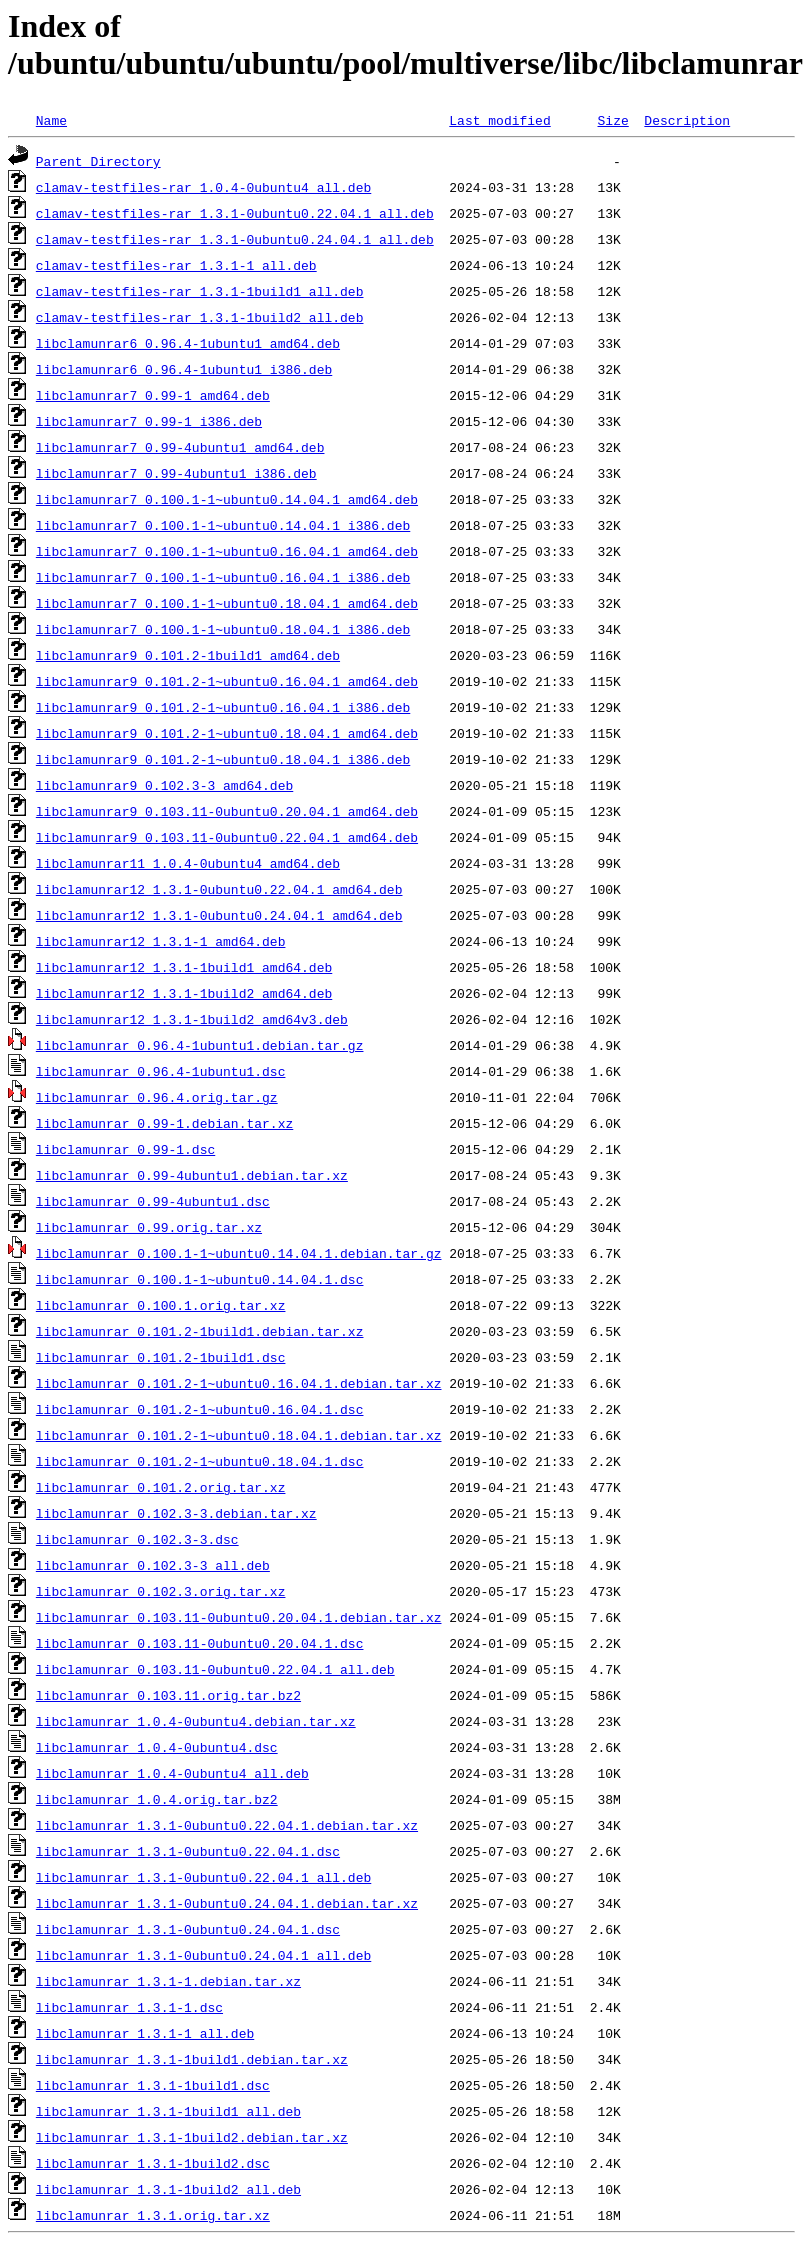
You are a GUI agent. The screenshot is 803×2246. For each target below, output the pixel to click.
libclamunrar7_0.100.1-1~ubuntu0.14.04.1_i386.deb (223, 525)
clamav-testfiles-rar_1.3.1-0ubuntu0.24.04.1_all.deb (235, 239)
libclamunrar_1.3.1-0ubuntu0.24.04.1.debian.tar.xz (227, 1903)
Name (51, 120)
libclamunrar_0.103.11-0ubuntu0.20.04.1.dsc (200, 1643)
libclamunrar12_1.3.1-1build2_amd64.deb (184, 993)
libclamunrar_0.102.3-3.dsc (137, 1539)
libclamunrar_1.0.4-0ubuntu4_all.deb (172, 1773)
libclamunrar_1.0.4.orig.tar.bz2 (157, 1799)
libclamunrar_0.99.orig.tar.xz (149, 1227)
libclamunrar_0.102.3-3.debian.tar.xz (176, 1513)
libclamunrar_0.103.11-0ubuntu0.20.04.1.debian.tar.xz (239, 1617)
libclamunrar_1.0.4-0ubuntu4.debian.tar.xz (196, 1721)
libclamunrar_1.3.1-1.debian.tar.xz (168, 1981)
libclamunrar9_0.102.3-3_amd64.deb (164, 785)
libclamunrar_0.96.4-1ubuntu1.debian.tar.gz (200, 1045)
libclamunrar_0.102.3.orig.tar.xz (161, 1591)
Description (687, 120)
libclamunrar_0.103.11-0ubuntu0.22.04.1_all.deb (215, 1669)
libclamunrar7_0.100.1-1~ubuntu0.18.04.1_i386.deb (223, 629)
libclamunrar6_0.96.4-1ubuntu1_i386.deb (184, 369)
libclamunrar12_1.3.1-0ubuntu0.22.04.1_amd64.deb (219, 889)
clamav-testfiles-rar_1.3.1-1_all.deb (176, 265)
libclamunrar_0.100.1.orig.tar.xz (161, 1305)
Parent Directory (98, 161)
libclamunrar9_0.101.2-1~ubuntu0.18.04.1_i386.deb (223, 759)
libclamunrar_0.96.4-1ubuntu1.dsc (161, 1071)
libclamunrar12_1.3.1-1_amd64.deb (161, 941)
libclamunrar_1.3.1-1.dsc (129, 2007)
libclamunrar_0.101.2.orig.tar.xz (161, 1487)
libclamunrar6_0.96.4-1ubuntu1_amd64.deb (188, 343)
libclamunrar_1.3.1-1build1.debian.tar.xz (192, 2059)
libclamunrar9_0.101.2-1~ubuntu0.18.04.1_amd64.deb (227, 733)
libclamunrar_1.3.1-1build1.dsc (153, 2085)
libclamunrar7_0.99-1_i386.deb (149, 421)
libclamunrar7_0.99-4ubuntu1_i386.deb (176, 473)
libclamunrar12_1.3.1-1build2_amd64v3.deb (192, 1019)
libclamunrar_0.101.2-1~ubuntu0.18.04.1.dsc (200, 1461)
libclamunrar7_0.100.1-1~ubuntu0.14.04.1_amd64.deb (227, 499)
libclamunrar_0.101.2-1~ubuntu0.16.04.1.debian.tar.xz (239, 1383)
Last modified (499, 120)
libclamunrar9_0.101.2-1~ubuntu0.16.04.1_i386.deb (223, 707)
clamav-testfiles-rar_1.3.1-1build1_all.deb (200, 291)
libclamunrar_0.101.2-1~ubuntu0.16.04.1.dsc (200, 1409)
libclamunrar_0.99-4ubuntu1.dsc (153, 1201)
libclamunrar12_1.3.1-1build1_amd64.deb (184, 967)
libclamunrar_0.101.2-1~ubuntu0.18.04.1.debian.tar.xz (239, 1435)
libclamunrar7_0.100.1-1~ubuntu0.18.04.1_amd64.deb (227, 603)
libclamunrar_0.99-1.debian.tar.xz (164, 1123)
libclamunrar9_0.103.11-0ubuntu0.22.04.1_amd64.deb (227, 837)
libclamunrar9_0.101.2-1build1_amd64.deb (188, 655)
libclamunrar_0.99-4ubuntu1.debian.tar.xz (192, 1175)
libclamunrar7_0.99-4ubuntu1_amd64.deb (180, 447)
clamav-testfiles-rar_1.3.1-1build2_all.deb (200, 317)
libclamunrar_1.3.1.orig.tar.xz (153, 2215)
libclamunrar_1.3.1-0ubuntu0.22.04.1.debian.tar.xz (227, 1825)
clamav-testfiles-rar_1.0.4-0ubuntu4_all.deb (203, 187)
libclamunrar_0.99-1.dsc (125, 1149)
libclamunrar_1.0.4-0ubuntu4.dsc (157, 1747)
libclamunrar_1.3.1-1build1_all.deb (168, 2111)
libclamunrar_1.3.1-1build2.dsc (153, 2163)
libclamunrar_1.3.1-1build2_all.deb (168, 2189)
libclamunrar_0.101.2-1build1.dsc (161, 1357)
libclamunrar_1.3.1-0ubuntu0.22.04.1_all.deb (203, 1877)
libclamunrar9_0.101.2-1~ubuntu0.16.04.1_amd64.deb (227, 681)
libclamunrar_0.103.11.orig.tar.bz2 (168, 1695)
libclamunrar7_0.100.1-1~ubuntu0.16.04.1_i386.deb (223, 577)
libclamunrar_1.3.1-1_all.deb (145, 2033)
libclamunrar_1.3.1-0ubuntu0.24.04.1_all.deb (203, 1955)
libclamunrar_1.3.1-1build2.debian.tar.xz (192, 2137)
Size (612, 120)
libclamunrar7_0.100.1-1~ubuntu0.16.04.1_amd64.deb (227, 551)
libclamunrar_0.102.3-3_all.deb (153, 1565)
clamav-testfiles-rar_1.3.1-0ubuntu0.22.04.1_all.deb (235, 213)
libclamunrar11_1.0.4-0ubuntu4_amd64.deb (188, 863)
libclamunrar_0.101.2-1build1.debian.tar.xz (200, 1331)
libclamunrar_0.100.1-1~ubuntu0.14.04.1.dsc (200, 1279)
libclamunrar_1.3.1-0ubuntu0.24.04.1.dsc (188, 1929)
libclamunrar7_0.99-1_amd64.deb (153, 395)
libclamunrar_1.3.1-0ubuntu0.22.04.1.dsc (188, 1851)
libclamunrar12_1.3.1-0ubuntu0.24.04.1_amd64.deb (219, 915)
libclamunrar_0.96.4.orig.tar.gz (157, 1097)
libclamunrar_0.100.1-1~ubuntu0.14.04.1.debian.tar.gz (239, 1253)
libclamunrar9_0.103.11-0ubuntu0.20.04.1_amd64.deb (227, 811)
